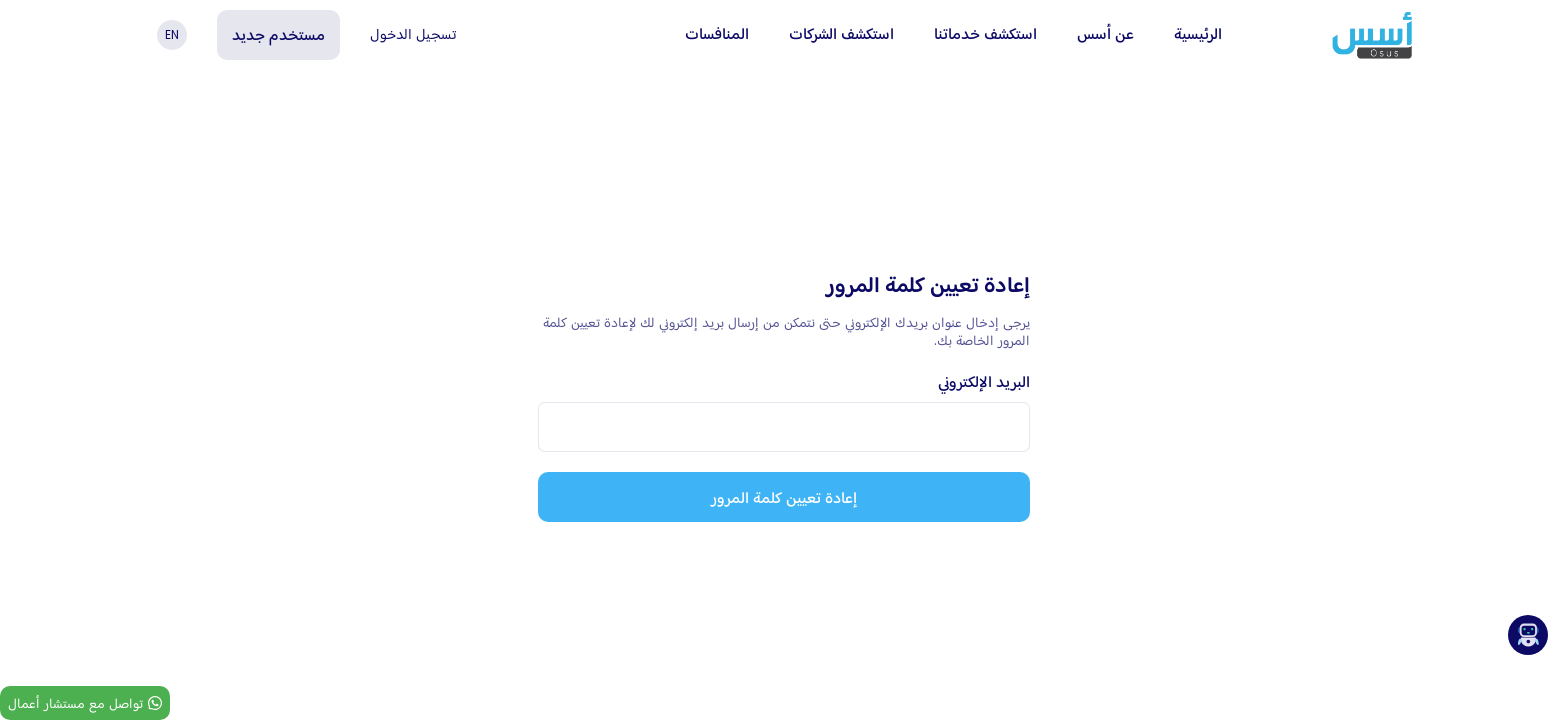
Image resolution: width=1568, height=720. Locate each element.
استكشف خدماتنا (985, 33)
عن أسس (1105, 33)
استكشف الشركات (841, 33)
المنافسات (717, 33)
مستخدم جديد (278, 34)
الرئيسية (1198, 33)
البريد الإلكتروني (984, 381)
